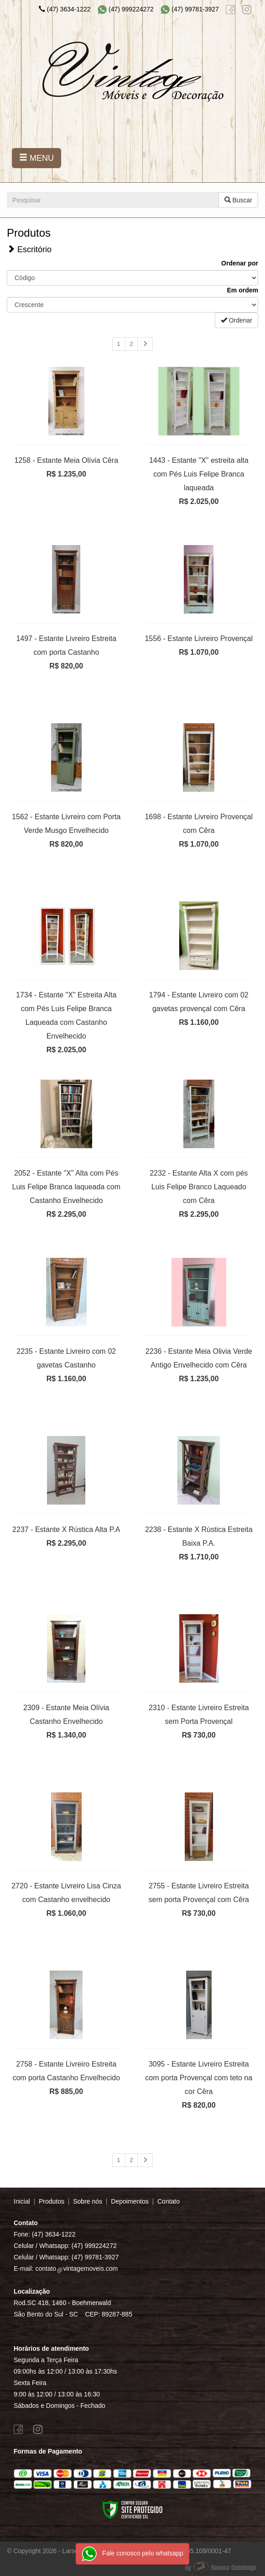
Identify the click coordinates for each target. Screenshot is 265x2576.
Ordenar (236, 320)
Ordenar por (239, 263)
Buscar (238, 200)
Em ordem (242, 290)
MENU (36, 158)
